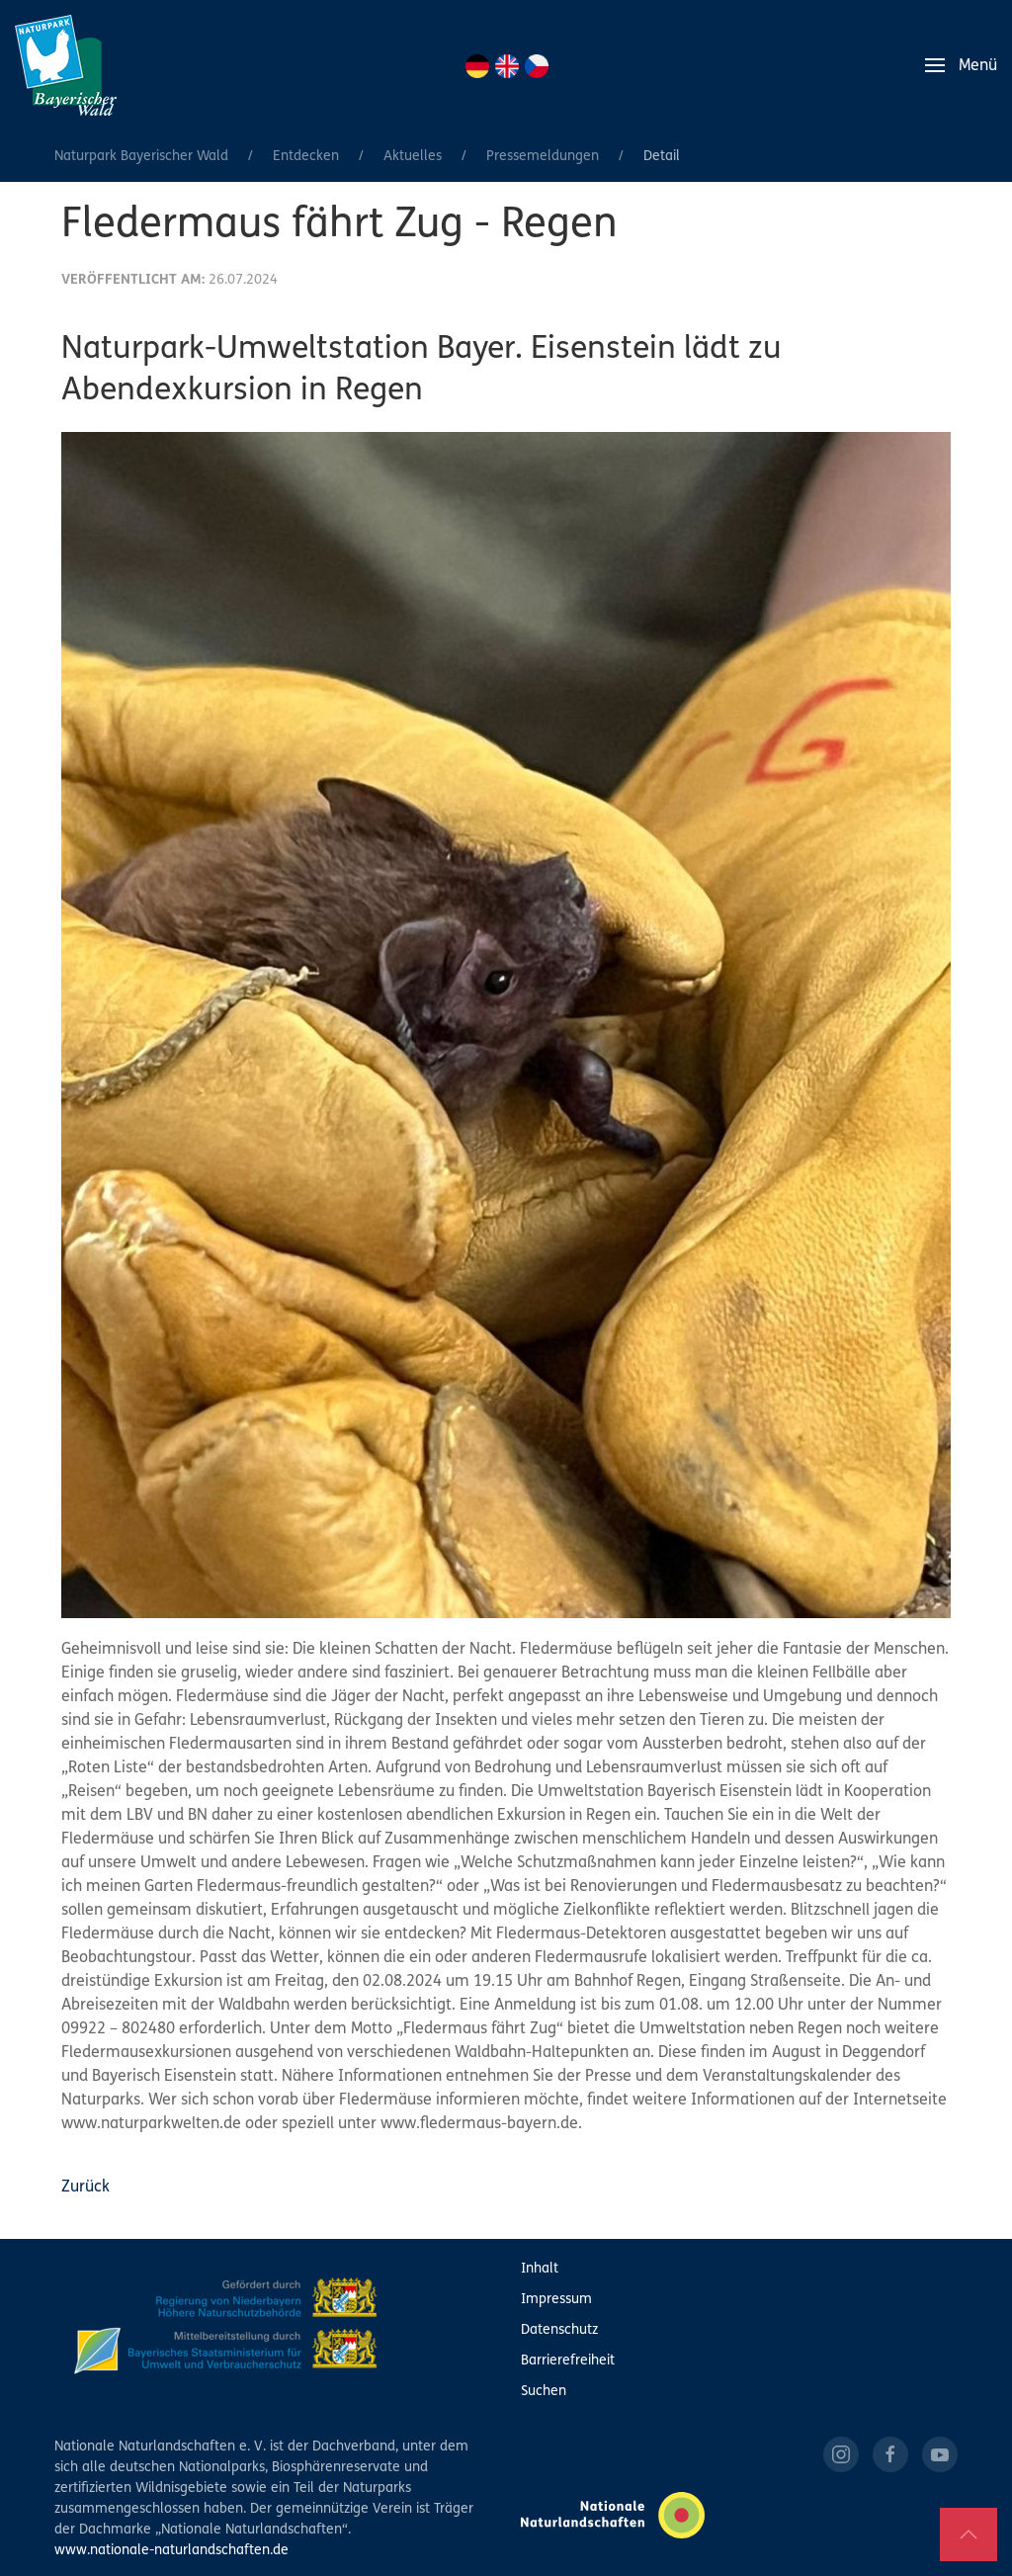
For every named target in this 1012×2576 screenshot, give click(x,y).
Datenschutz (559, 2330)
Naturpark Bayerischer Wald (141, 156)
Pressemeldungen (542, 156)
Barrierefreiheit (568, 2361)
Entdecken (306, 156)
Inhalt (539, 2269)
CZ (536, 66)
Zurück (85, 2187)
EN (507, 66)
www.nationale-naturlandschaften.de (171, 2550)
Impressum (556, 2299)
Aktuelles (412, 156)
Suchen (543, 2391)
